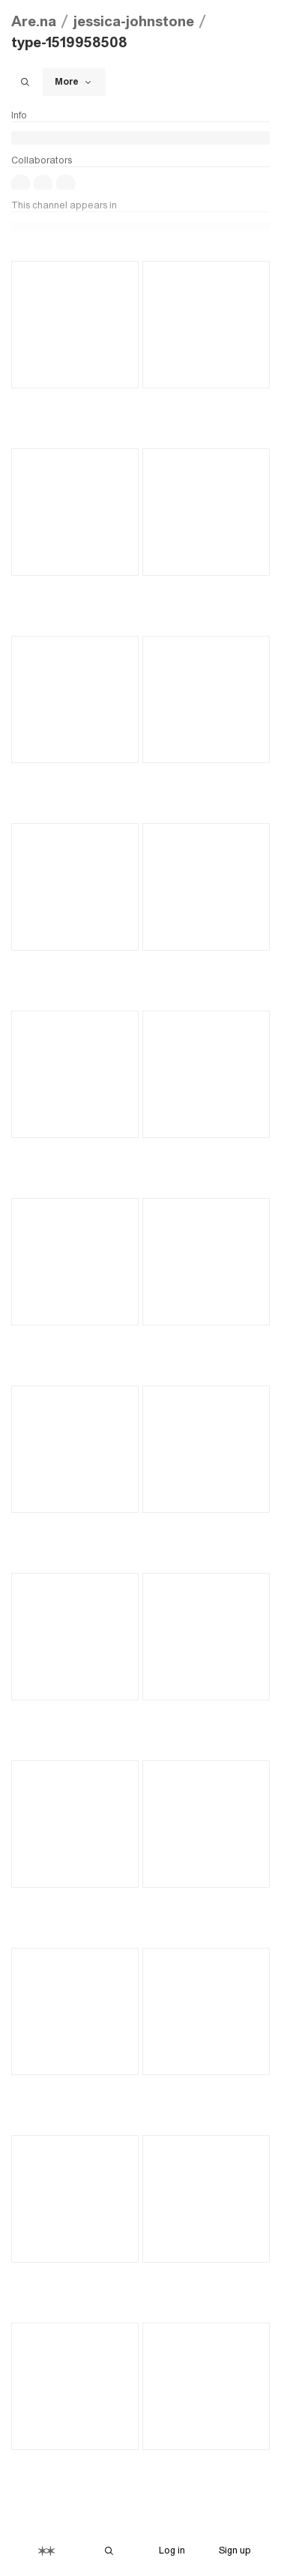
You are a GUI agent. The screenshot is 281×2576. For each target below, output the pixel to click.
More (74, 82)
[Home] (46, 2551)
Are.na (33, 21)
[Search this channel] (25, 82)
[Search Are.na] (109, 2551)
